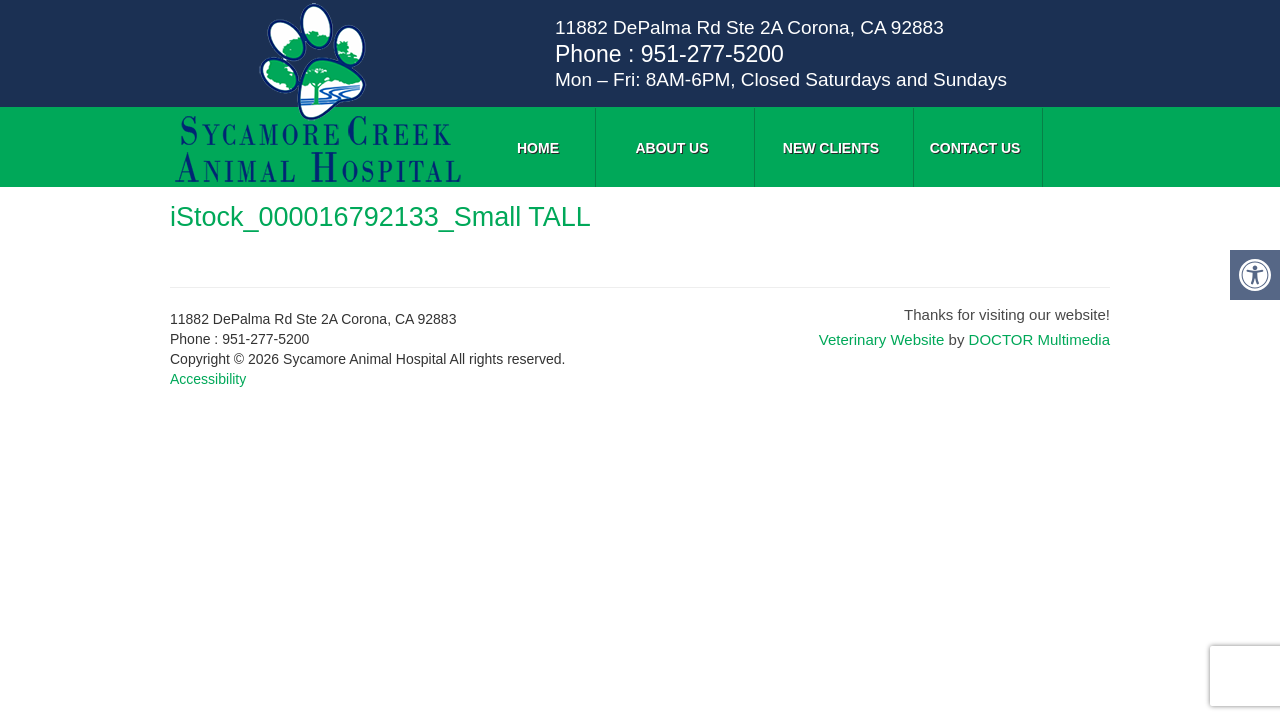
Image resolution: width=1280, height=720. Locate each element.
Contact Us (975, 148)
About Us (671, 148)
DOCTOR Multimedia (1039, 339)
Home (538, 148)
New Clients (831, 148)
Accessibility (208, 379)
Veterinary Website (882, 339)
